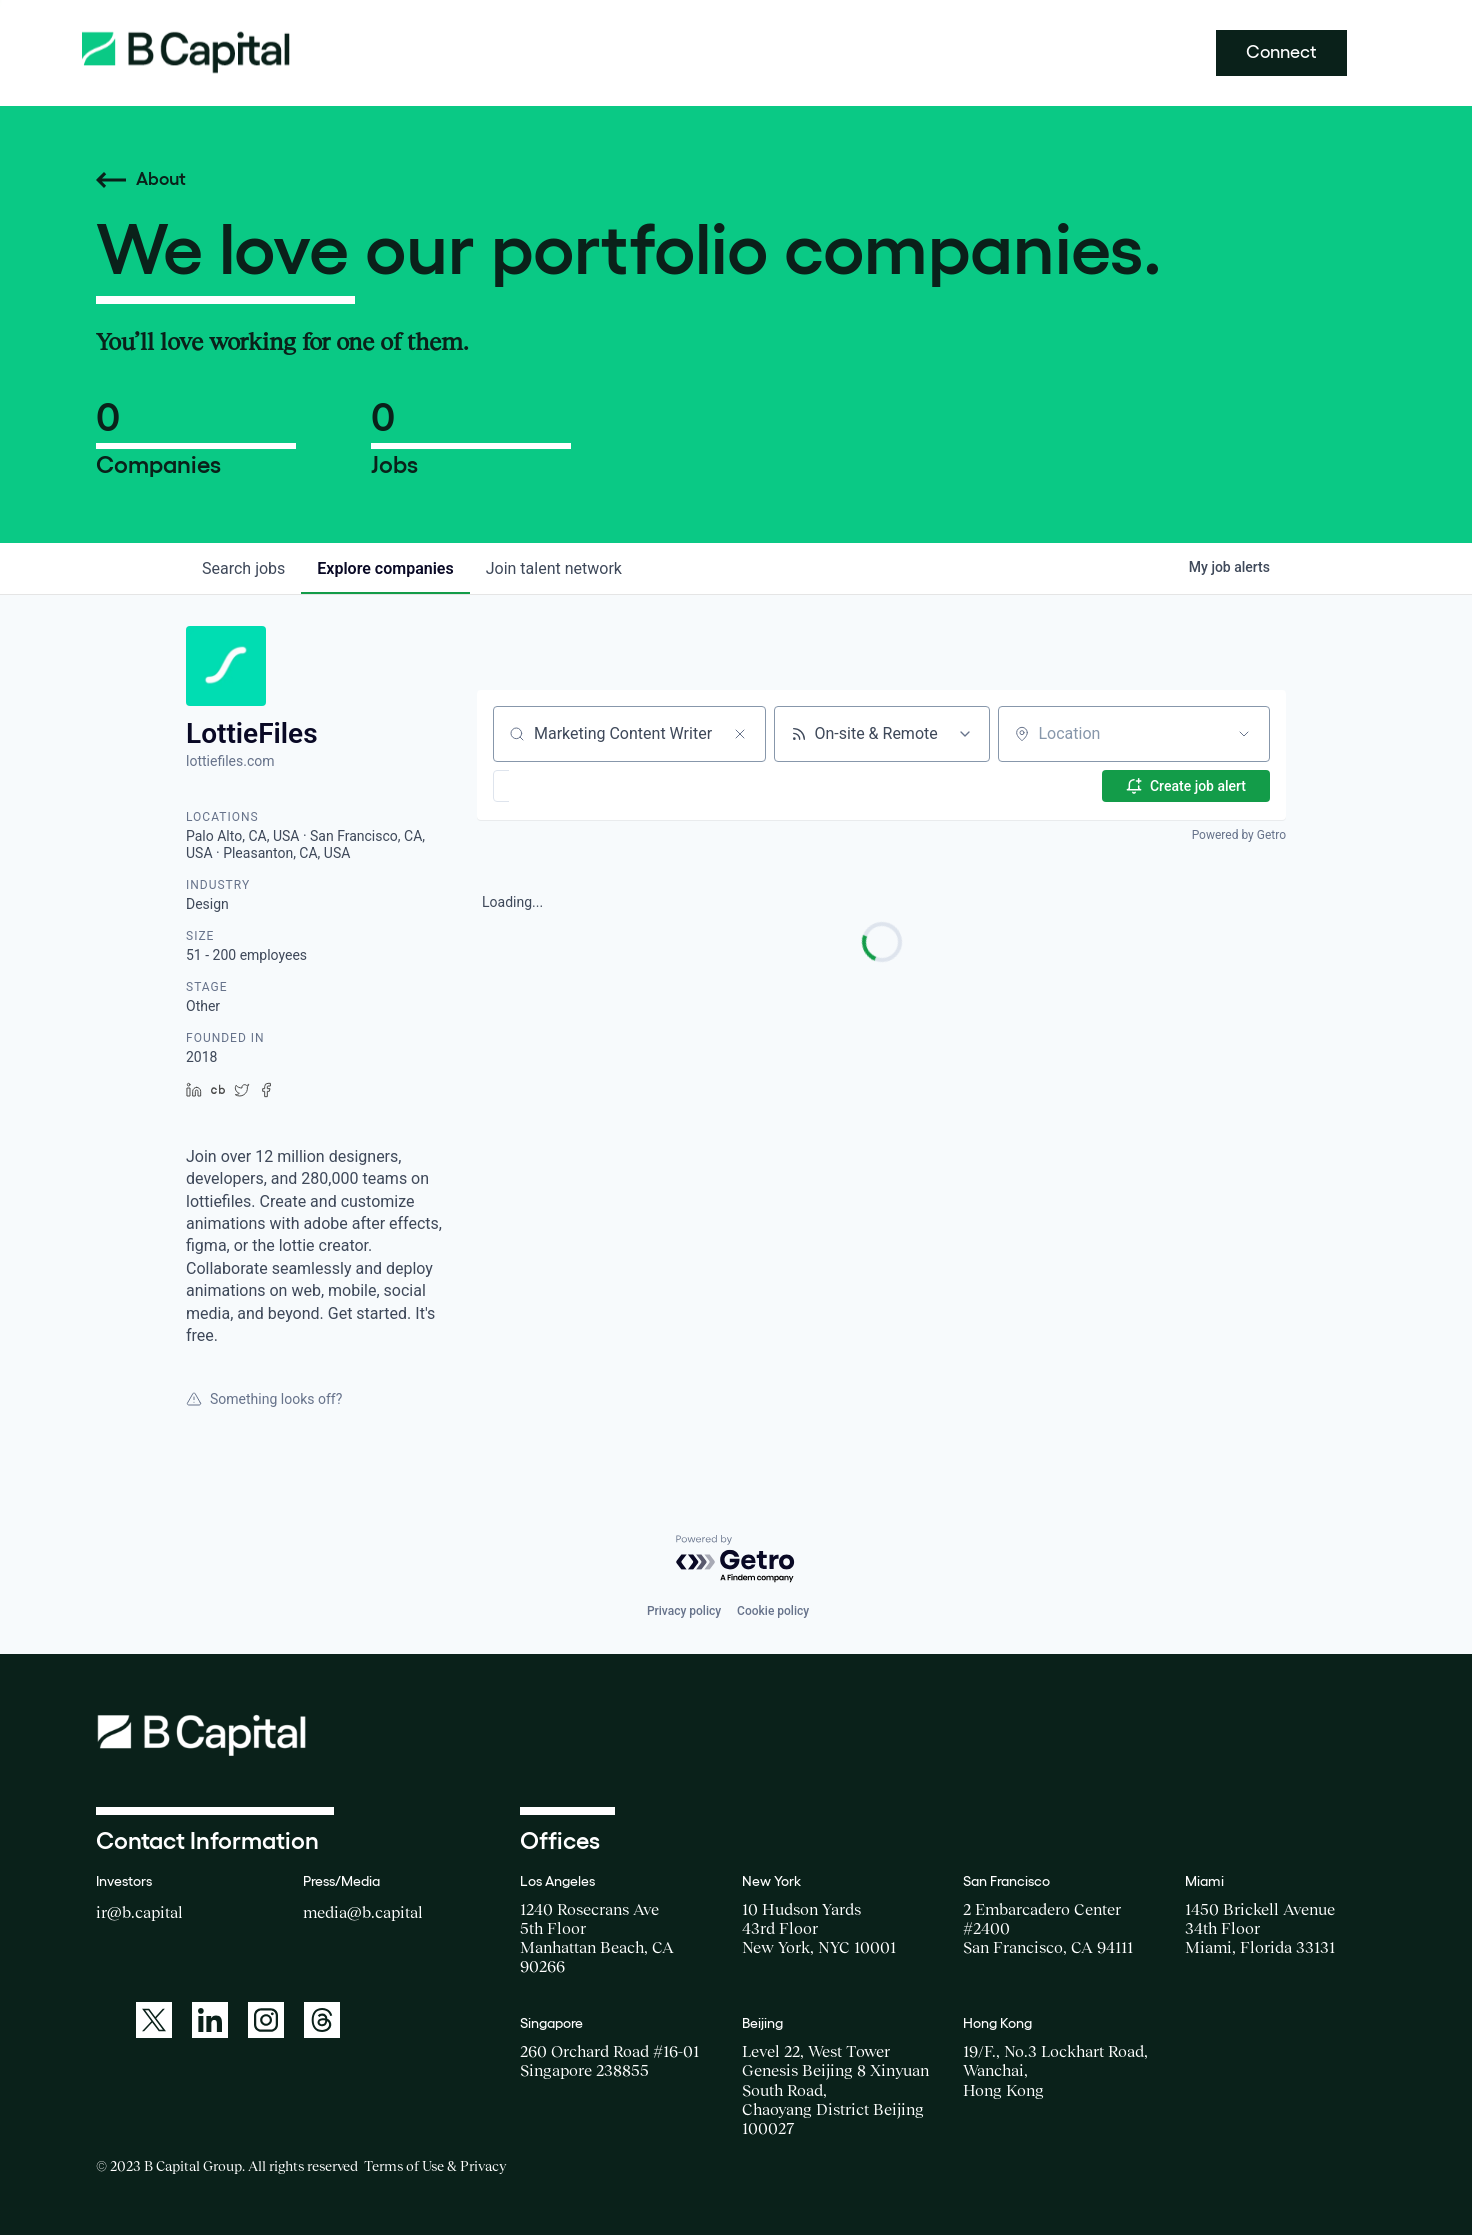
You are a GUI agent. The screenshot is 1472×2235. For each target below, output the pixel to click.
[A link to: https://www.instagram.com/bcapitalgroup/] (266, 2020)
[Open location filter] (1244, 734)
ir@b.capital (139, 1912)
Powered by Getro (1239, 835)
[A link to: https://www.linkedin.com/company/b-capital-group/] (210, 2020)
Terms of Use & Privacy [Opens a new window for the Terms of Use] (435, 2166)
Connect (1281, 52)
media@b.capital (363, 1912)
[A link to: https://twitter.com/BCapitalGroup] (154, 2020)
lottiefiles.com (230, 761)
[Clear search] (740, 734)
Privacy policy (684, 1611)
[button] (559, 786)
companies (385, 568)
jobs (243, 568)
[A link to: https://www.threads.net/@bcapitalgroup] (322, 2020)
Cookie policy (773, 1611)
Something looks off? (264, 1399)
